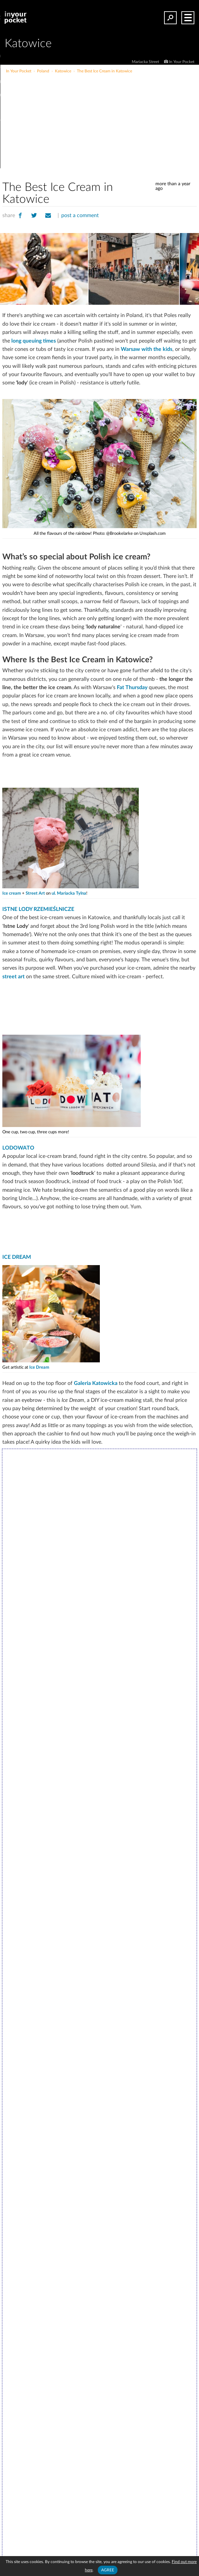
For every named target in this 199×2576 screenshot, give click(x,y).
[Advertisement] (122, 124)
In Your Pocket (181, 62)
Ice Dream (39, 1367)
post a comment (80, 215)
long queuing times (33, 341)
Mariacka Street (146, 62)
